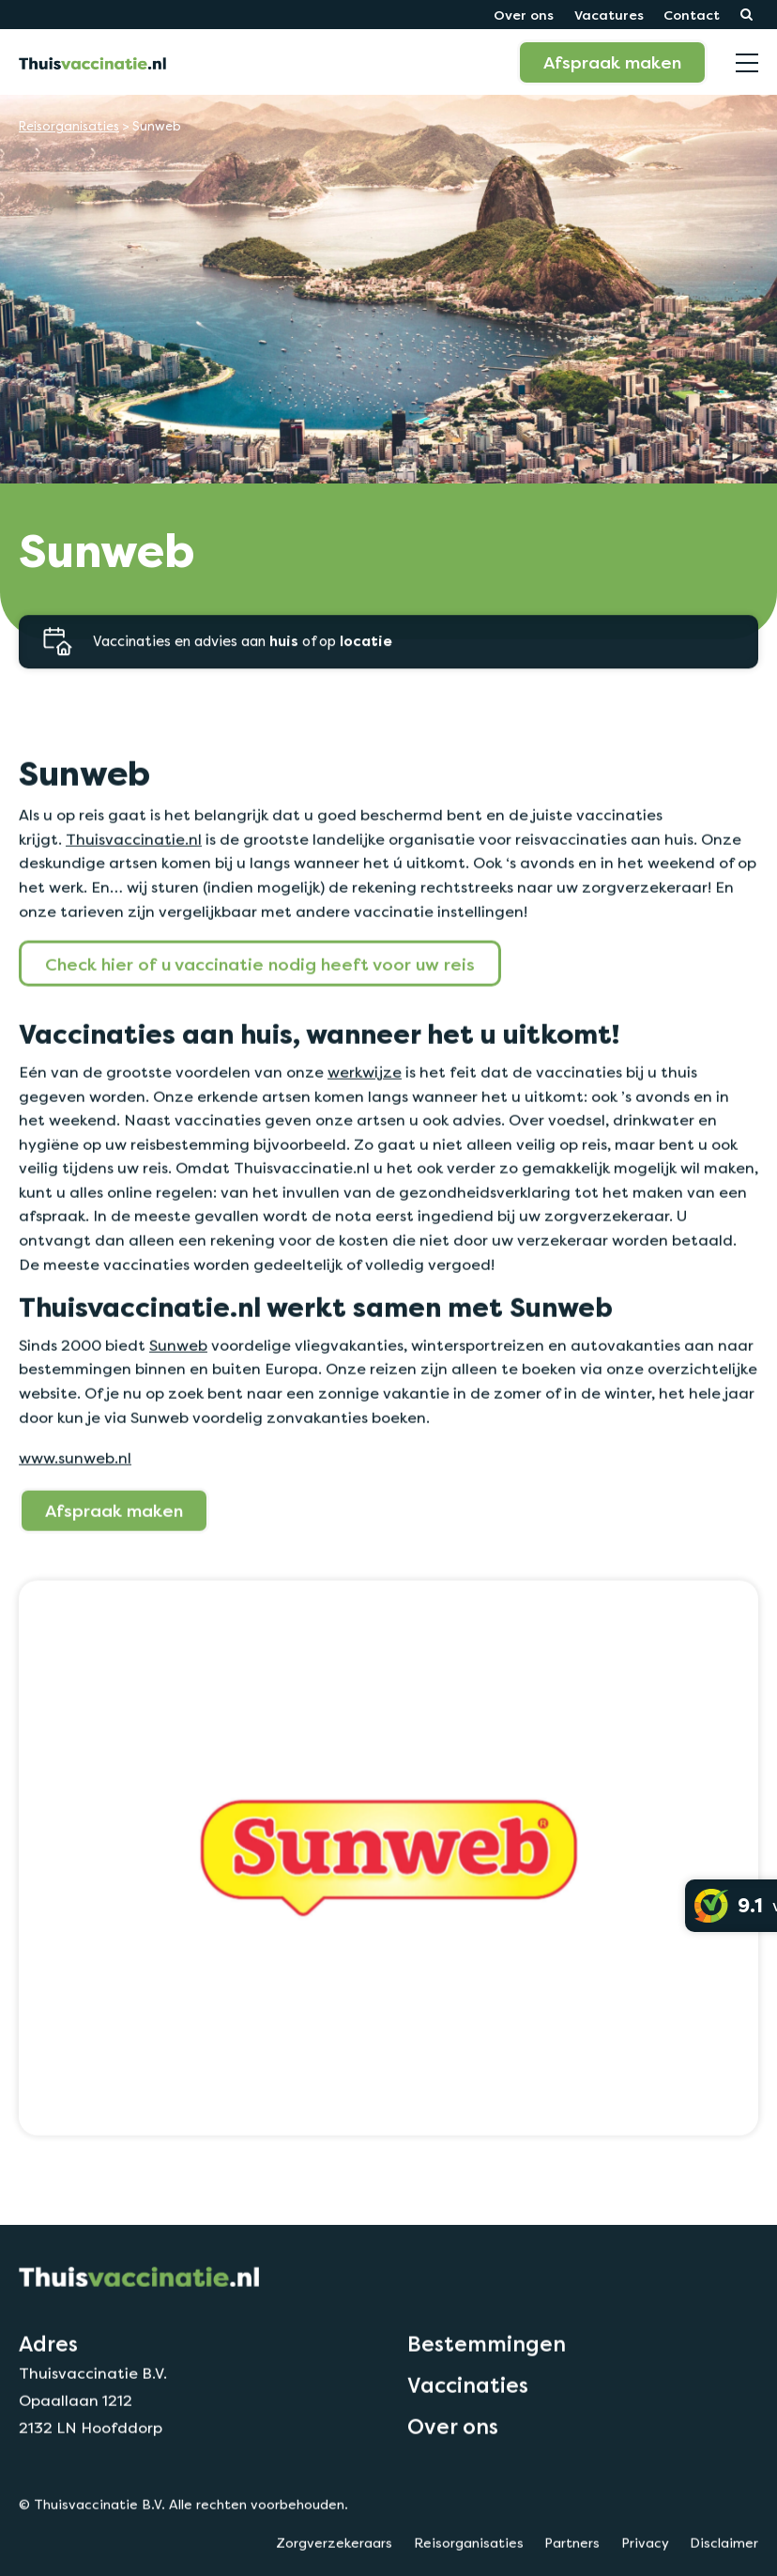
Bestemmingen (486, 2397)
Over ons (524, 14)
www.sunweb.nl (75, 1511)
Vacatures (609, 14)
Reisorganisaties (69, 126)
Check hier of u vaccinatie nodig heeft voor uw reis (260, 1016)
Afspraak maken (612, 62)
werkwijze (365, 1125)
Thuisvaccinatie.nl (134, 892)
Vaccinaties (467, 2438)
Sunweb (178, 1398)
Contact (691, 14)
